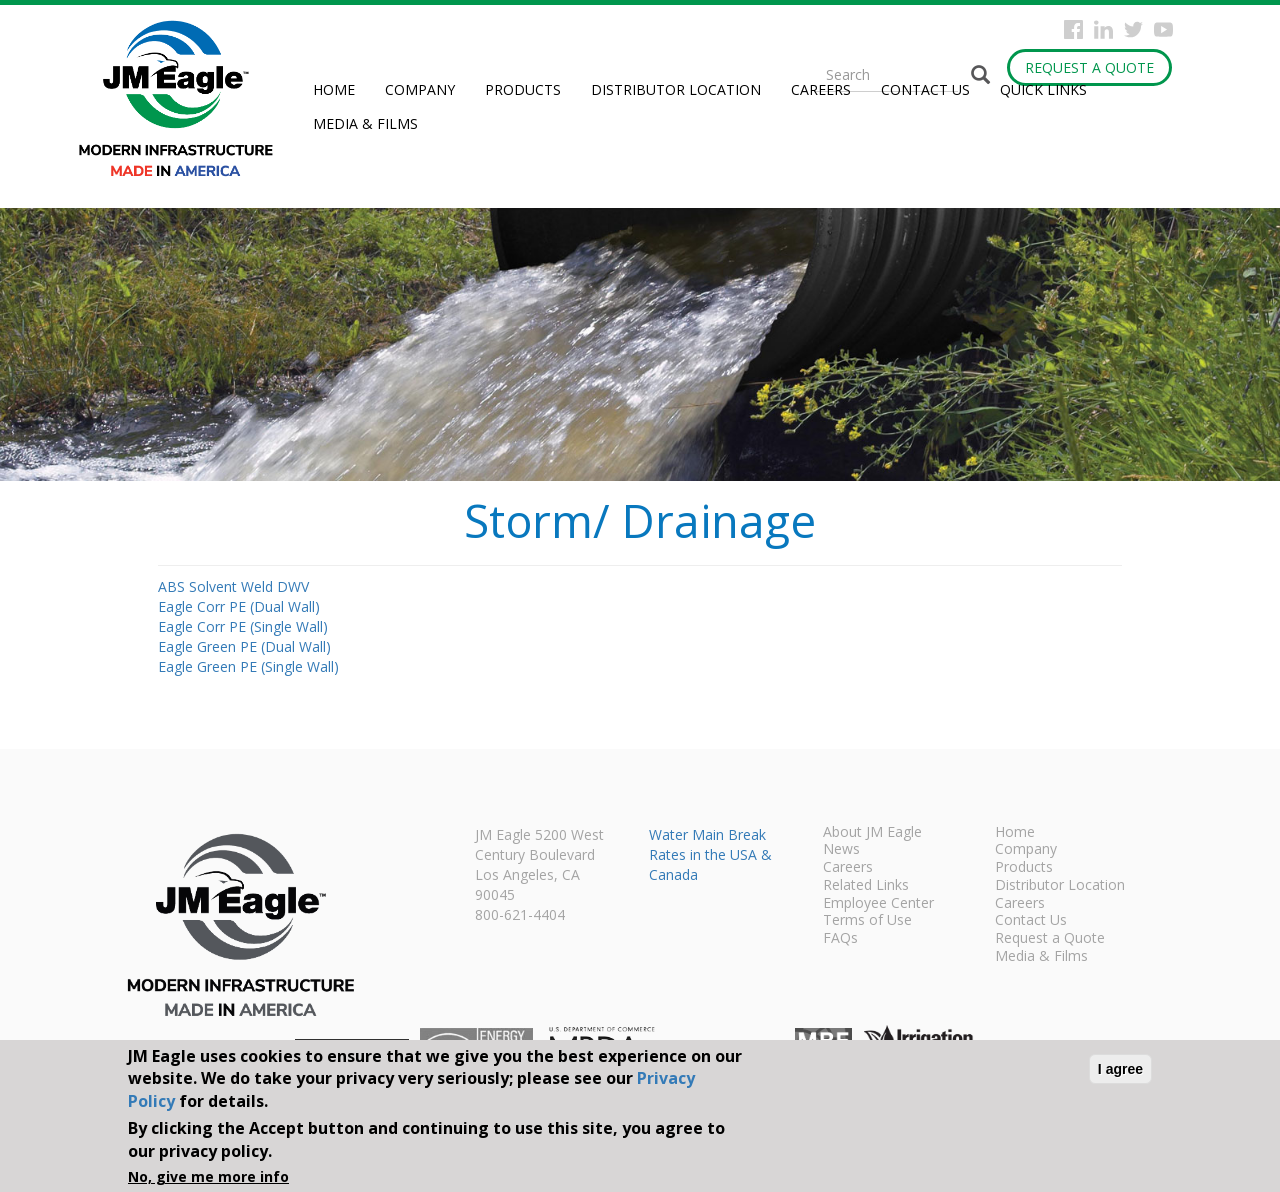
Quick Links (1043, 89)
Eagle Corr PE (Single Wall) (243, 626)
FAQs (840, 939)
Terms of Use (867, 921)
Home (334, 89)
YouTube (1163, 29)
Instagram (1103, 29)
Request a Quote (1089, 67)
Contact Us (925, 89)
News (841, 850)
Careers (821, 89)
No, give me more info (208, 1176)
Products (523, 89)
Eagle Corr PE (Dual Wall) (239, 606)
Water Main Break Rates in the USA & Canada (710, 854)
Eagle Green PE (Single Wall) (248, 666)
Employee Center (878, 904)
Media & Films (365, 123)
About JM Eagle (872, 833)
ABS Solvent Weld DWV (233, 586)
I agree (1120, 1069)
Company (420, 89)
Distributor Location (676, 89)
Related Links (866, 886)
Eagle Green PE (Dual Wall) (244, 646)
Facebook (1073, 29)
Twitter (1133, 29)
